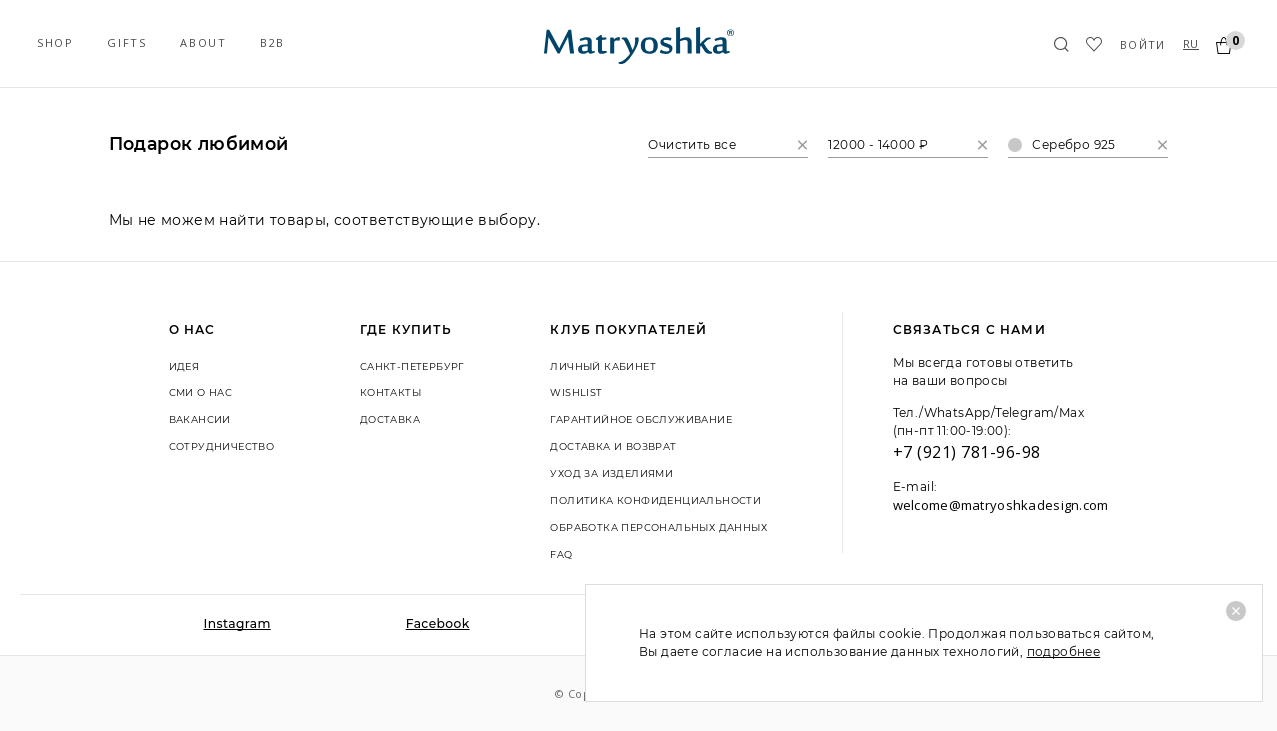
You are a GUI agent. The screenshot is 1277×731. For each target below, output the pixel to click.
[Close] (1236, 611)
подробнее (1064, 651)
